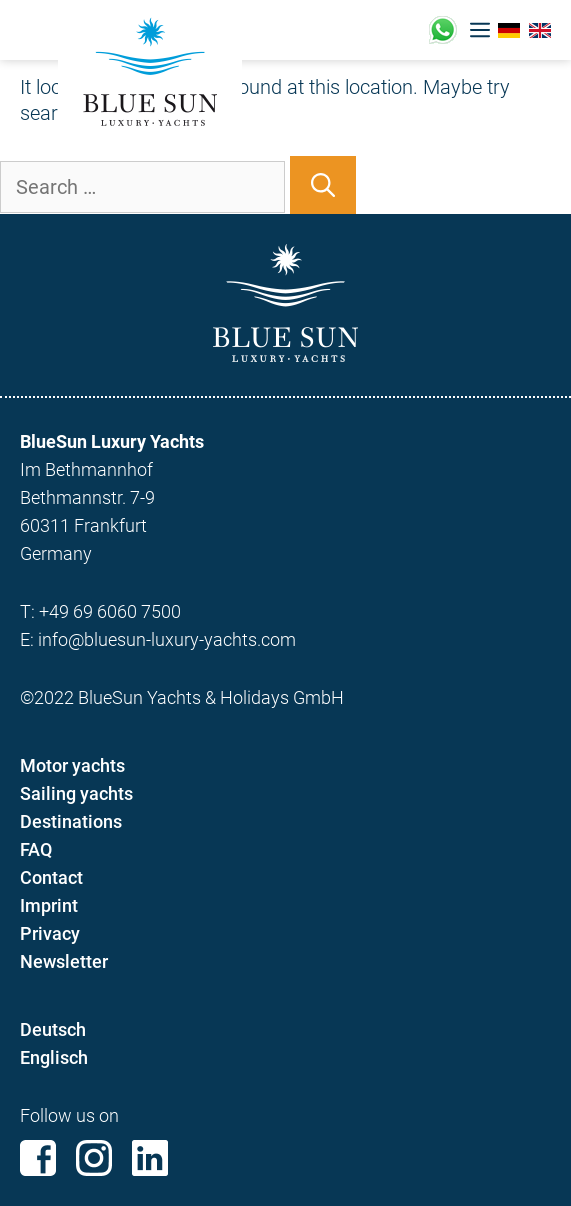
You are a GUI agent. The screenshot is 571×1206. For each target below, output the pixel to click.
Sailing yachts (76, 793)
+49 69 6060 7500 (110, 611)
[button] (480, 30)
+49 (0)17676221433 (443, 30)
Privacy (50, 933)
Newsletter (64, 961)
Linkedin (150, 1158)
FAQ (36, 849)
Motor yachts (72, 765)
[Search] (323, 185)
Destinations (71, 821)
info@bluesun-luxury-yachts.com (167, 639)
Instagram (94, 1158)
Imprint (49, 905)
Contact (51, 877)
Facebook (38, 1158)
